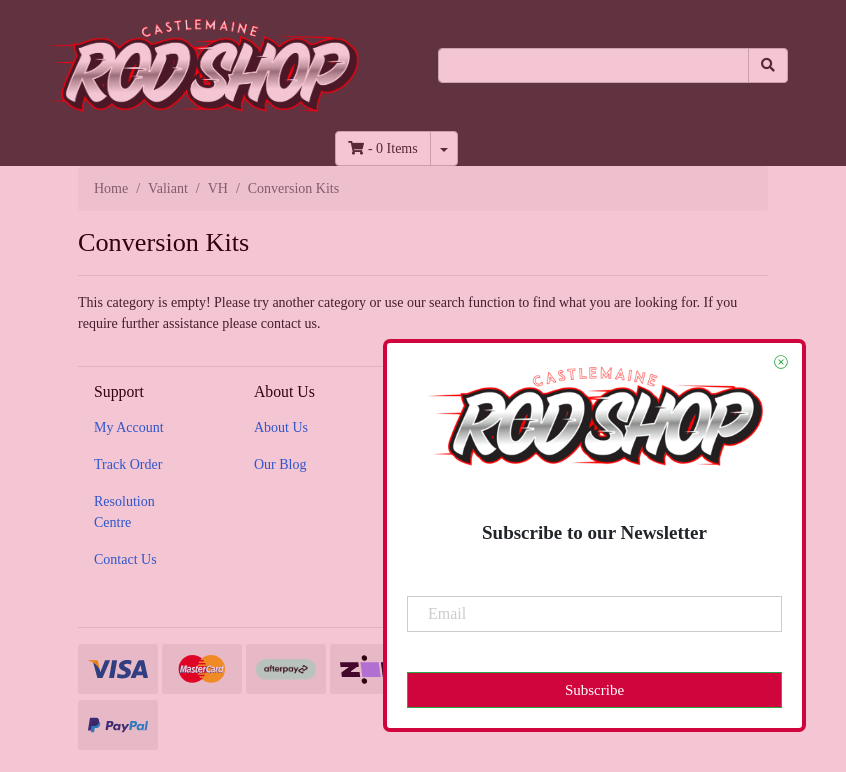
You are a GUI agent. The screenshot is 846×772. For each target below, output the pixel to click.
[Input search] (593, 65)
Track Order (128, 464)
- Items (382, 148)
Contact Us (125, 559)
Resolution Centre (124, 512)
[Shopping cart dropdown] (444, 148)
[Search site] (768, 65)
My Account (129, 427)
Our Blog (280, 464)
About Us (281, 427)
